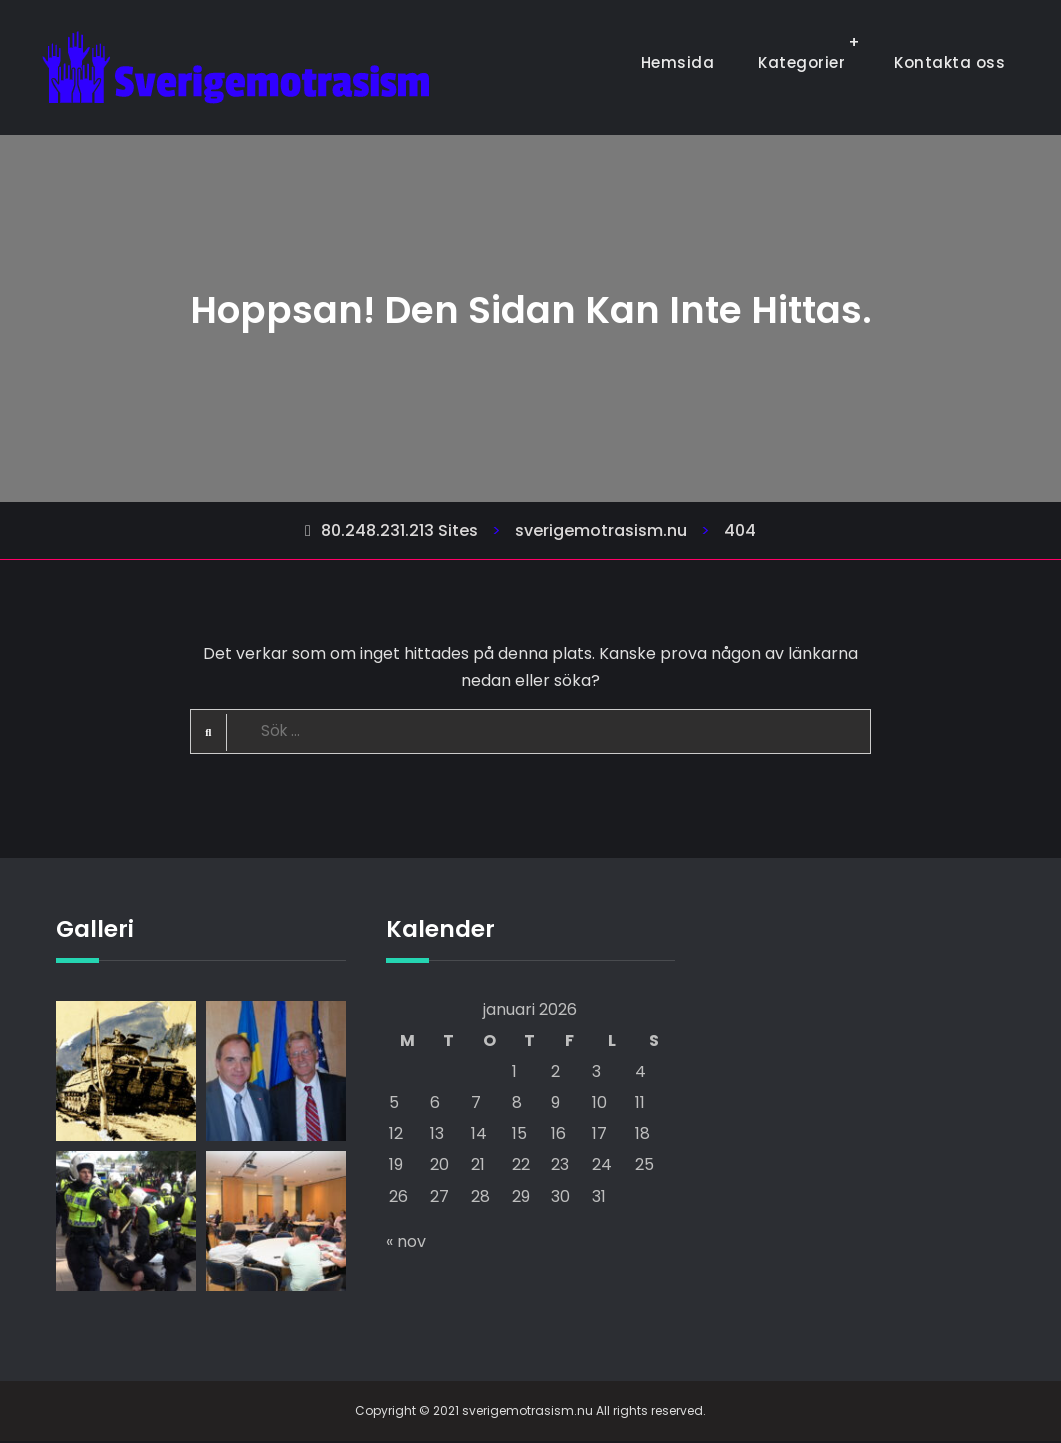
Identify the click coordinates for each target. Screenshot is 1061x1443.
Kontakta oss (949, 62)
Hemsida (678, 62)
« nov (406, 1242)
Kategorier (801, 62)
